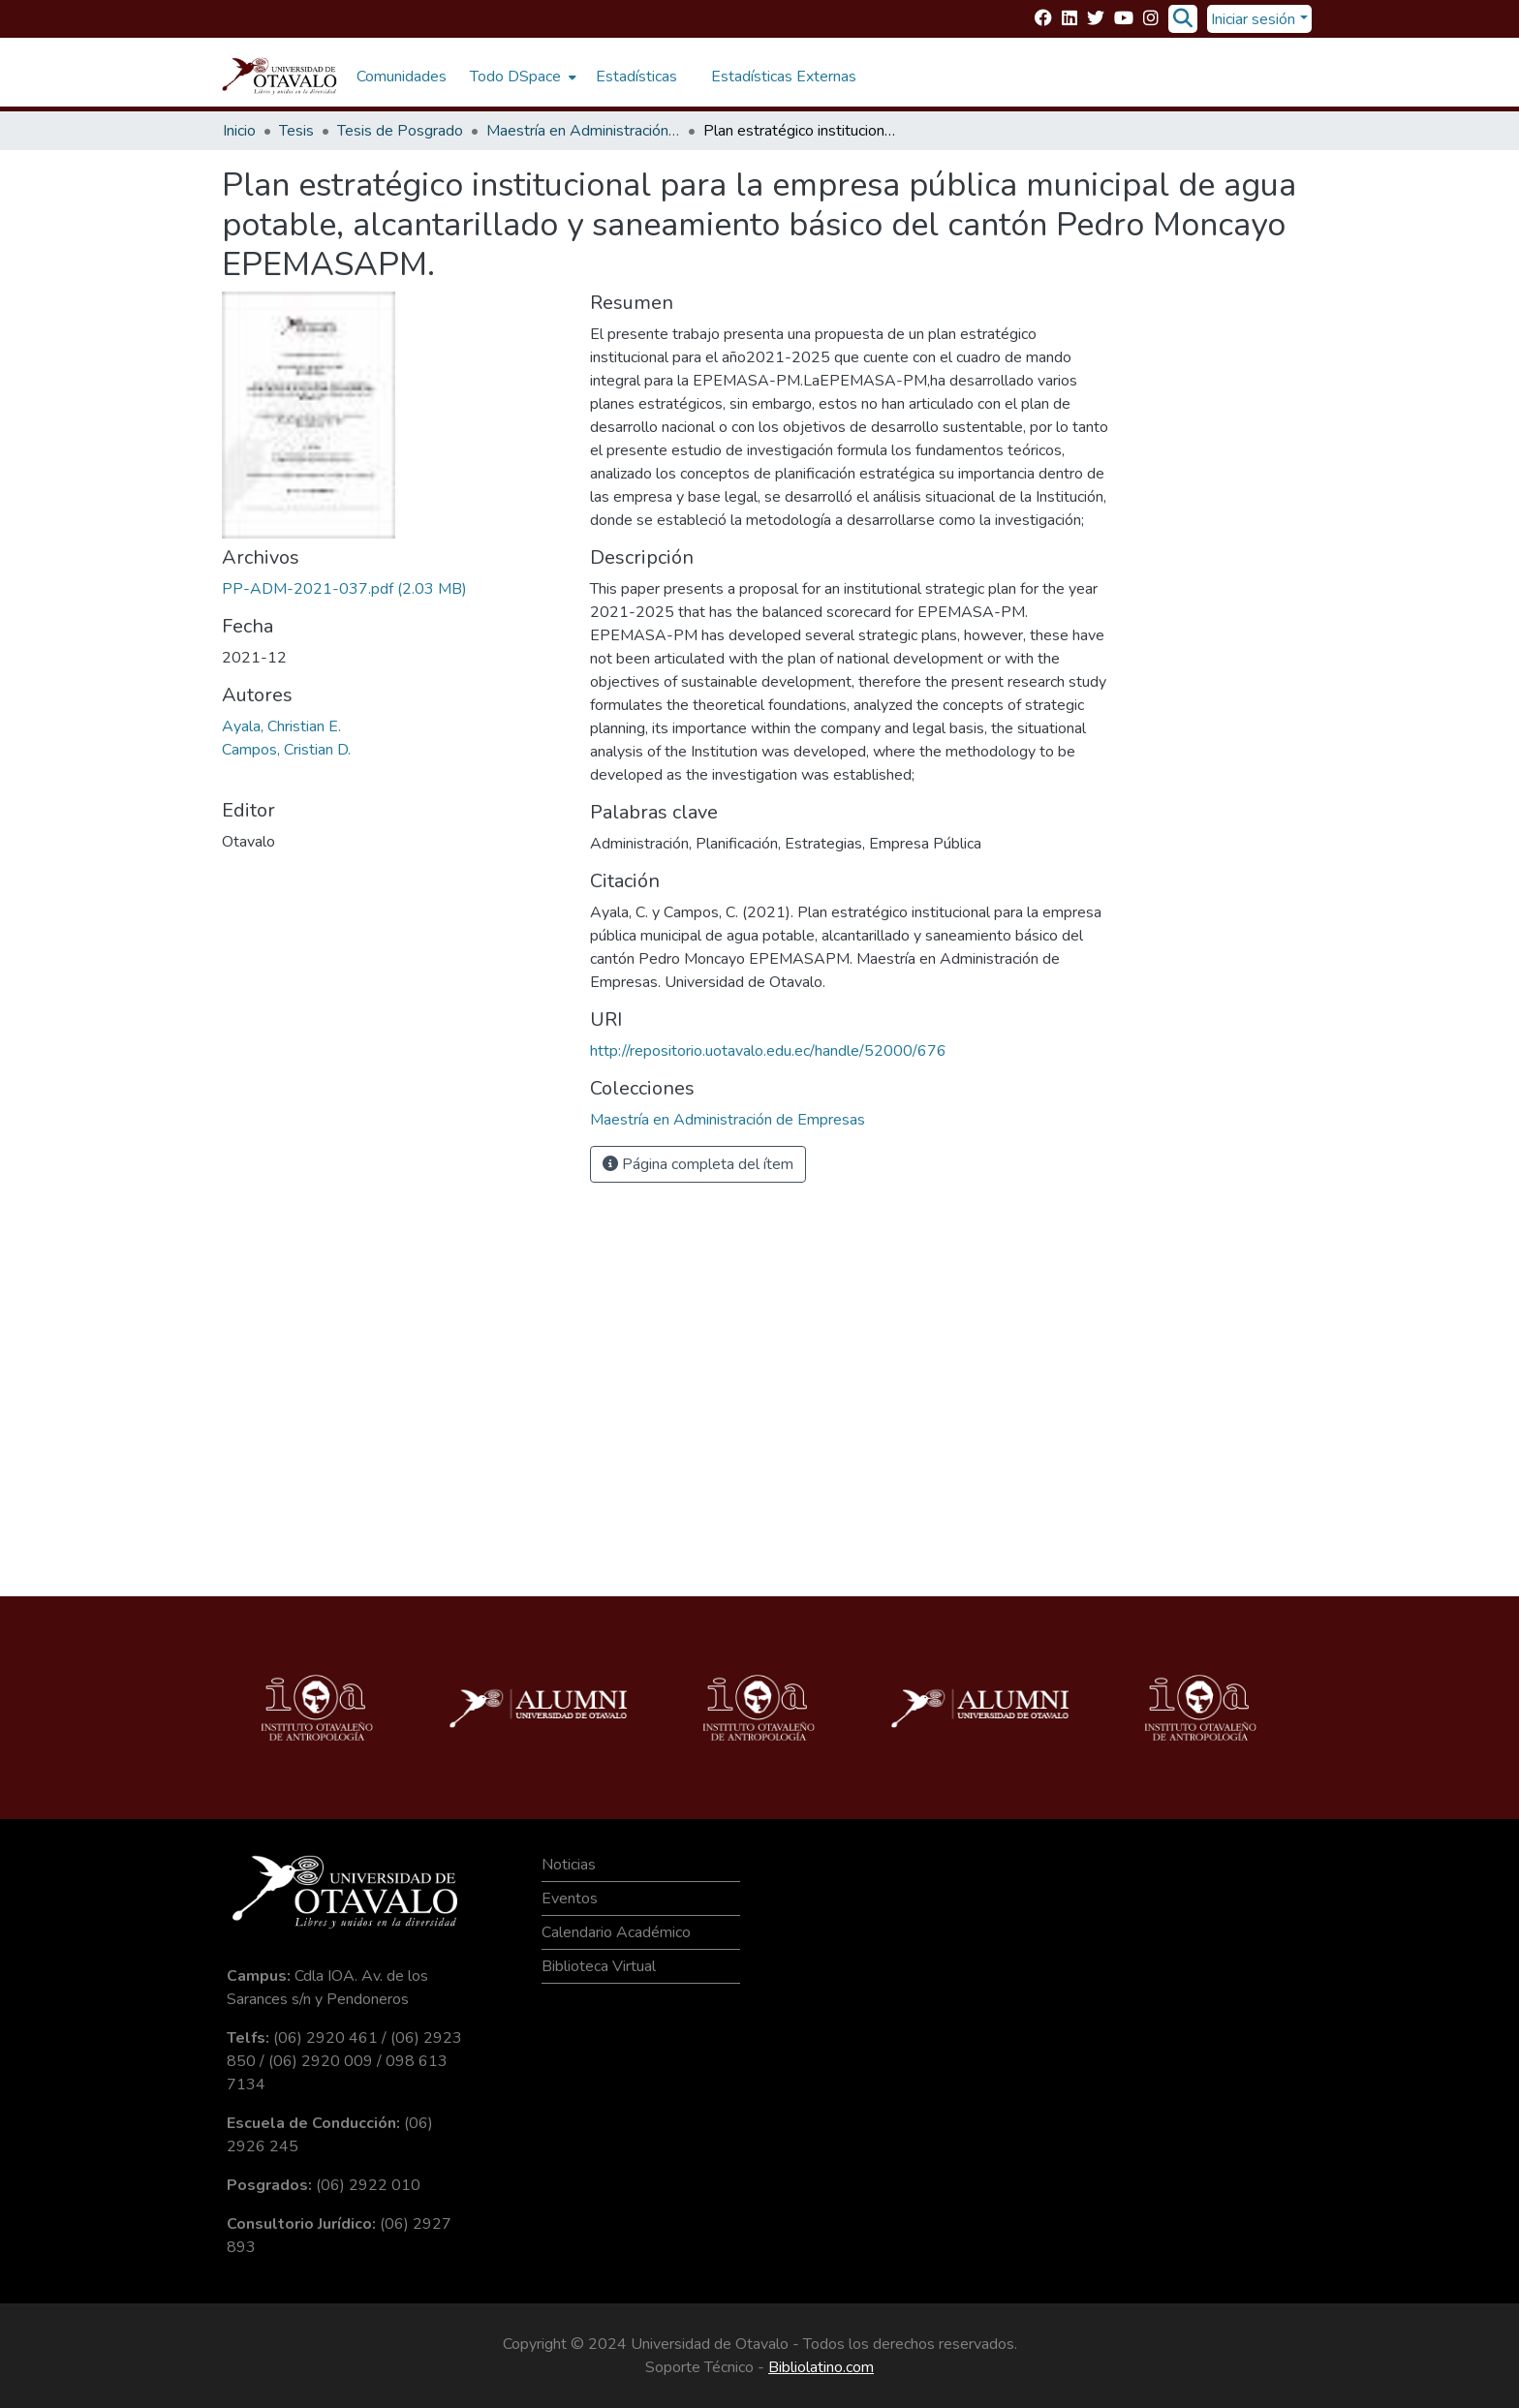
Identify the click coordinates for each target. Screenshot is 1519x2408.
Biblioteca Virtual (599, 1966)
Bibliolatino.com (821, 2367)
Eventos (570, 1898)
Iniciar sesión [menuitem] (1253, 19)
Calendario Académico (616, 1932)
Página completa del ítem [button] (698, 1164)
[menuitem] (521, 76)
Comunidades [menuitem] (401, 76)
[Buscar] (1182, 19)
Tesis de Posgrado (400, 130)
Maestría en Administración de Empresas (583, 130)
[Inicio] (279, 76)
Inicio (239, 130)
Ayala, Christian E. (281, 726)
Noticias (569, 1864)
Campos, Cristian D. (286, 749)
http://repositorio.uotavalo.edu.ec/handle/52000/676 (768, 1051)
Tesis (296, 130)
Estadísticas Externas (783, 76)
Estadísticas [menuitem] (636, 76)
